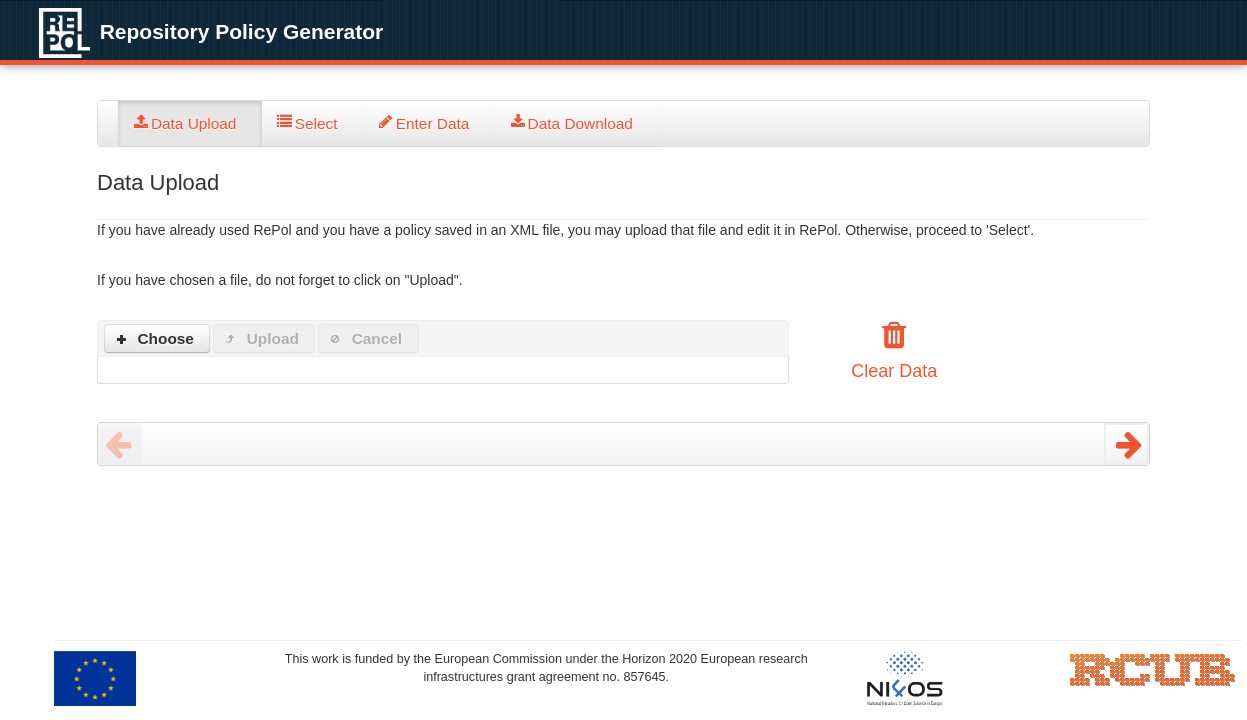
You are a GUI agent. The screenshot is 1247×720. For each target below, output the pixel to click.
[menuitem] (190, 123)
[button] (157, 338)
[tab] (190, 123)
